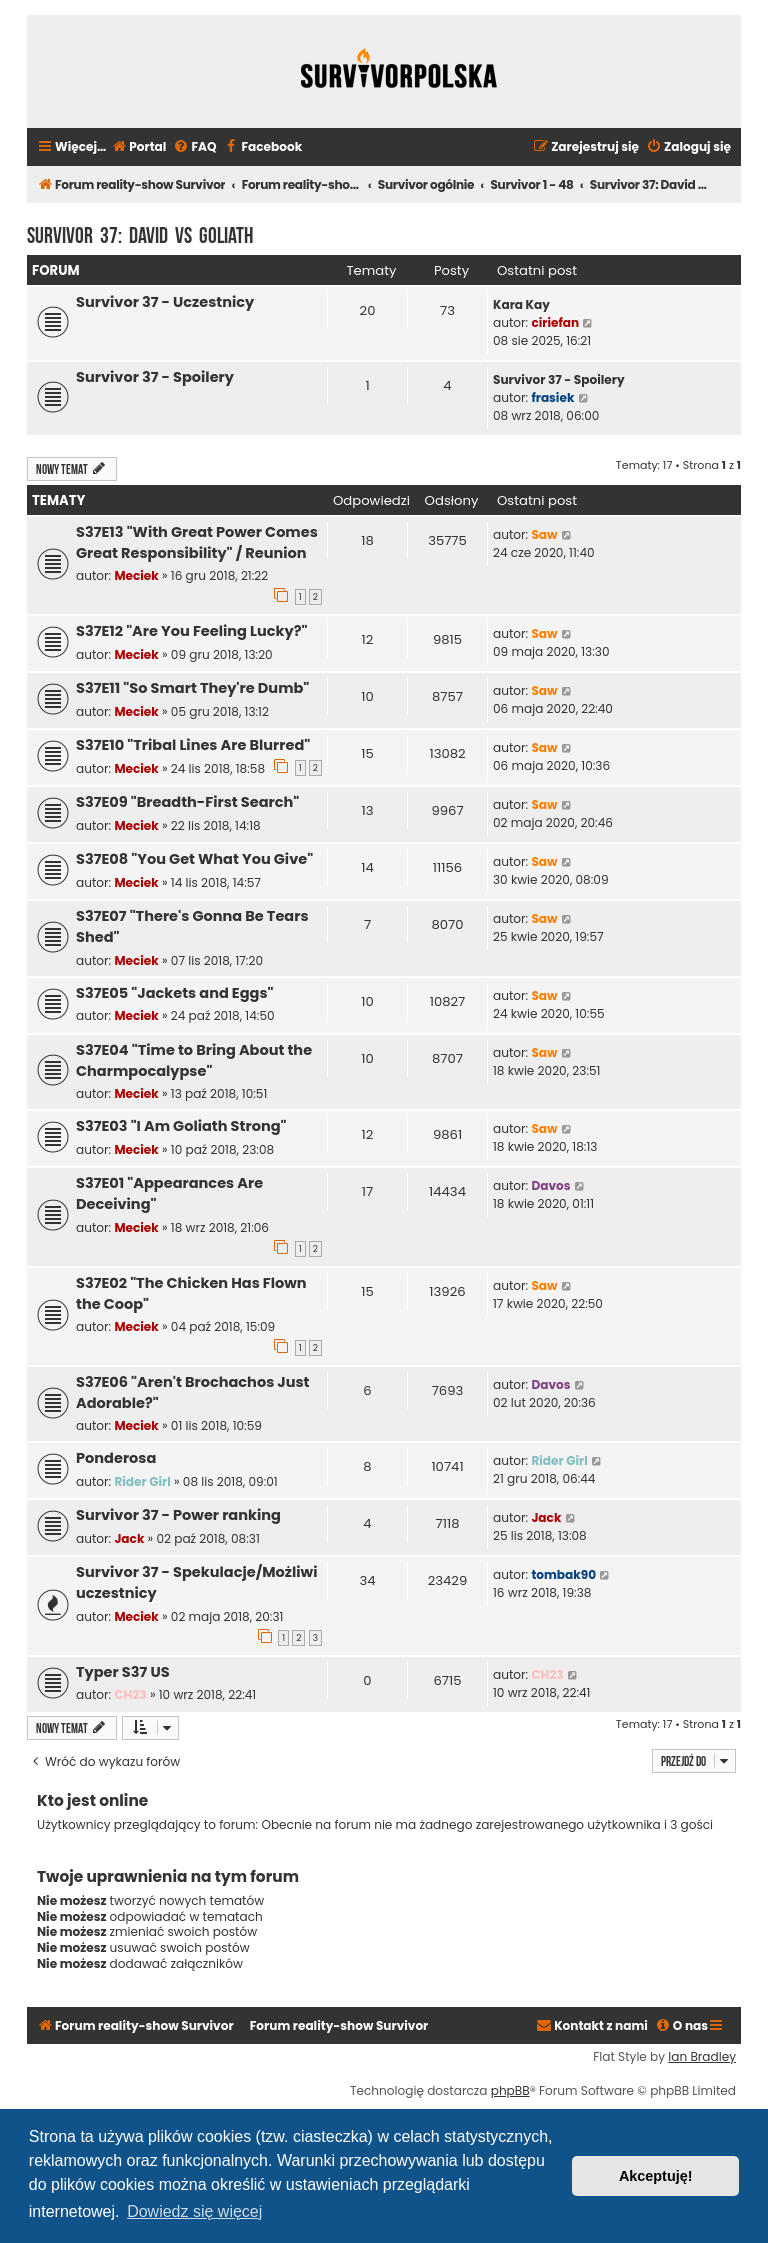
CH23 (130, 1694)
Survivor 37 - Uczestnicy (165, 302)
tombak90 (563, 1574)
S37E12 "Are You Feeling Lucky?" (191, 631)
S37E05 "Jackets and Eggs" (175, 993)
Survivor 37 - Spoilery (155, 377)
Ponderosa (116, 1458)
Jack (129, 1538)
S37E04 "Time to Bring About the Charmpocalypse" (194, 1060)
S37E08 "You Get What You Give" (194, 859)
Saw (544, 534)
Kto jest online (92, 1800)
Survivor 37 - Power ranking (178, 1515)
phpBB (510, 2091)
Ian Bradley (702, 2057)
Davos (550, 1185)
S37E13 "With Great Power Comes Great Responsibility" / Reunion (197, 542)
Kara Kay (521, 304)
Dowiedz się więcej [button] (194, 2211)
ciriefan (555, 322)
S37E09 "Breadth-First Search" (187, 802)
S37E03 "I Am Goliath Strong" (181, 1126)
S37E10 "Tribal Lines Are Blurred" (193, 745)
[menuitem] (138, 147)
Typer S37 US (123, 1672)
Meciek (136, 575)
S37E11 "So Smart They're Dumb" (192, 688)
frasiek (552, 397)
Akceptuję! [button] (656, 2176)
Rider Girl (142, 1481)
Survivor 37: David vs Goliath (140, 233)
